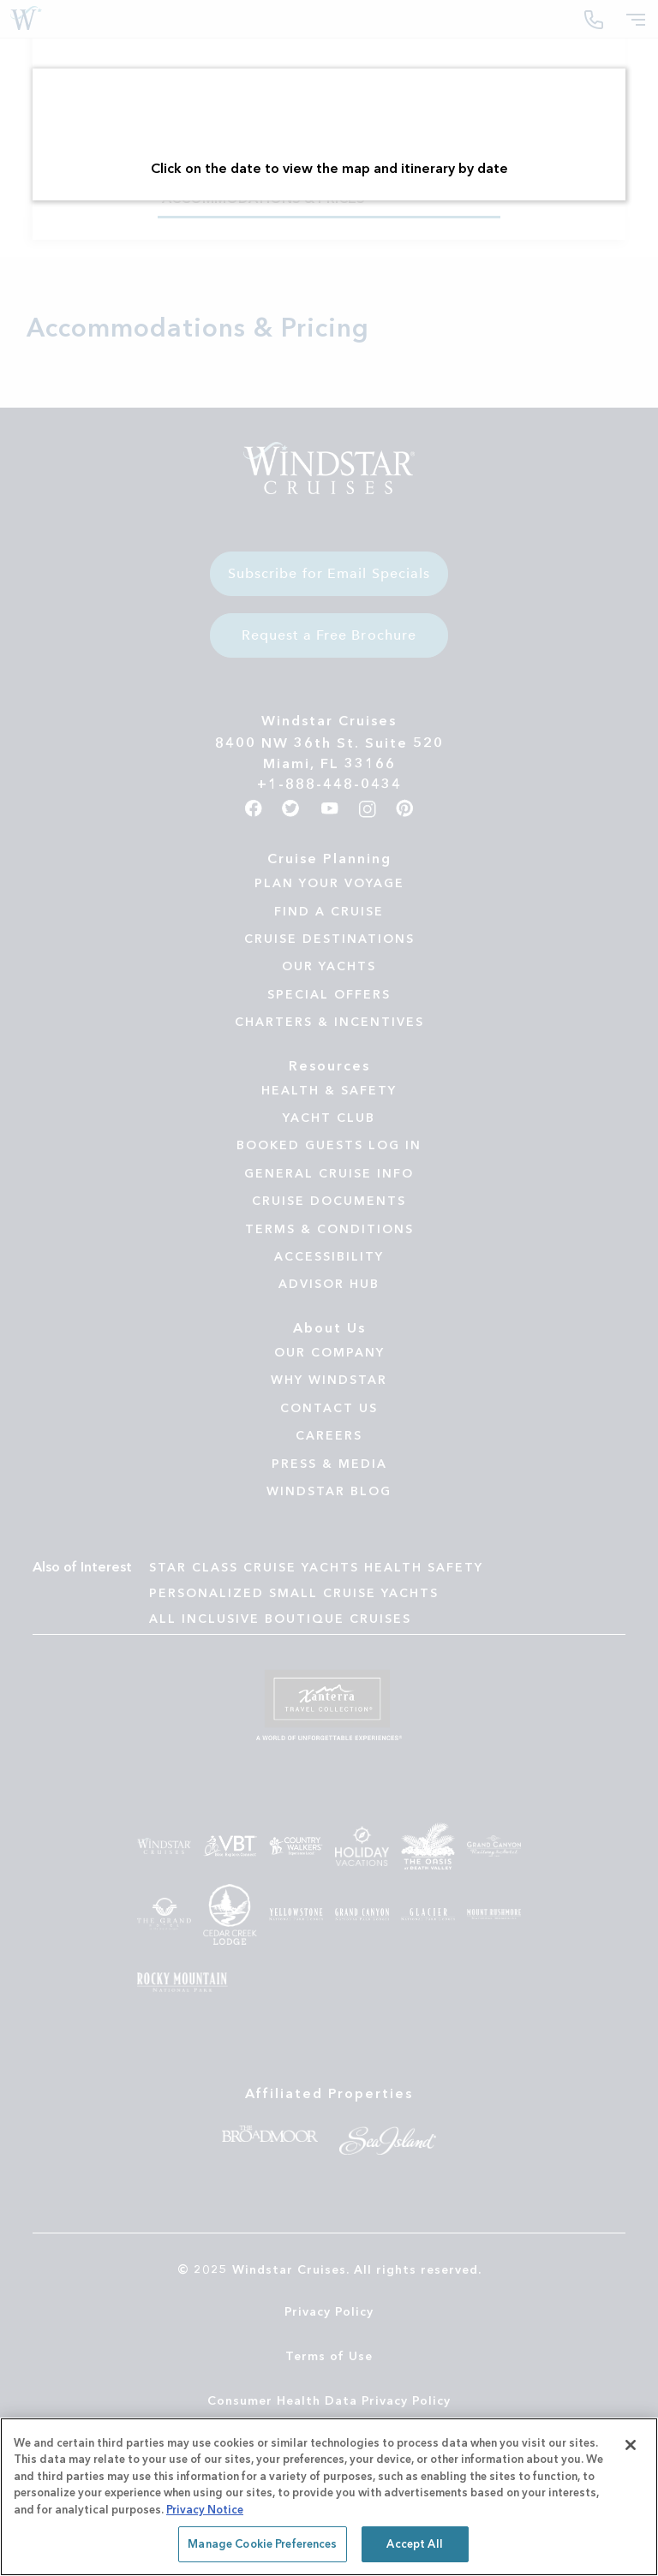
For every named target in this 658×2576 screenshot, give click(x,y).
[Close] (630, 2445)
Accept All (414, 2543)
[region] (329, 2497)
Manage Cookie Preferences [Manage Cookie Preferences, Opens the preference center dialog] (262, 2543)
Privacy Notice (204, 2509)
